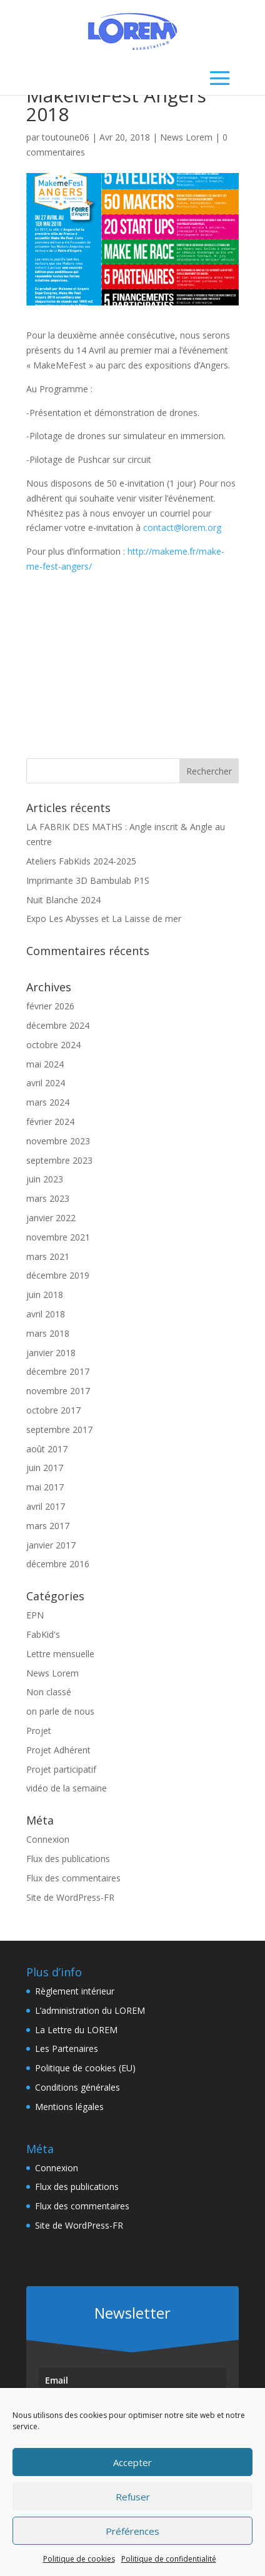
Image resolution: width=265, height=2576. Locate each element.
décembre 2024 (57, 1025)
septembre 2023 (59, 1160)
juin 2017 (44, 1468)
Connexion (47, 1839)
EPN (35, 1615)
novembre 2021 (58, 1237)
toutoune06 (65, 137)
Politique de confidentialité (168, 2559)
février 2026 (50, 1006)
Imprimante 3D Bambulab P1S (87, 880)
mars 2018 (47, 1333)
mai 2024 (45, 1064)
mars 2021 (47, 1256)
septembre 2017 (59, 1429)
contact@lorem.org (182, 527)
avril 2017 (45, 1506)
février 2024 (50, 1121)
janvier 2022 (51, 1218)
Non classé (48, 1692)
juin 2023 (44, 1179)
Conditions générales (77, 2087)
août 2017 (47, 1449)
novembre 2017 (58, 1391)
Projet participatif (61, 1769)
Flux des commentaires (73, 1878)
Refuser (133, 2496)
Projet (38, 1730)
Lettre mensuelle (60, 1654)
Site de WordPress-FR (70, 1897)
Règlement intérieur (74, 1991)
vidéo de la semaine (66, 1788)
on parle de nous (60, 1711)
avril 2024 (45, 1083)
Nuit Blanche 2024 (63, 900)
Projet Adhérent (58, 1750)
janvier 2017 (51, 1545)
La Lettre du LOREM (76, 2030)
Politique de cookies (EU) (85, 2068)
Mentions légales (69, 2107)
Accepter (132, 2462)
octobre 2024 (53, 1045)
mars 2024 (47, 1102)
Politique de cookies (79, 2559)
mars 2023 (47, 1198)
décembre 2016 (57, 1564)
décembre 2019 (57, 1275)
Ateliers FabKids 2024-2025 (81, 861)
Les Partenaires (66, 2048)
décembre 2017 (57, 1371)
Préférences (132, 2531)
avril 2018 (45, 1314)
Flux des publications (68, 1859)
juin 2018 (44, 1294)
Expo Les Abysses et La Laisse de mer (103, 918)
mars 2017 (47, 1526)
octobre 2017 (53, 1410)
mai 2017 (45, 1487)
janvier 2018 (51, 1353)
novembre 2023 (58, 1141)
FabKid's (43, 1634)
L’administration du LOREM (90, 2010)
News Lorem (186, 137)
